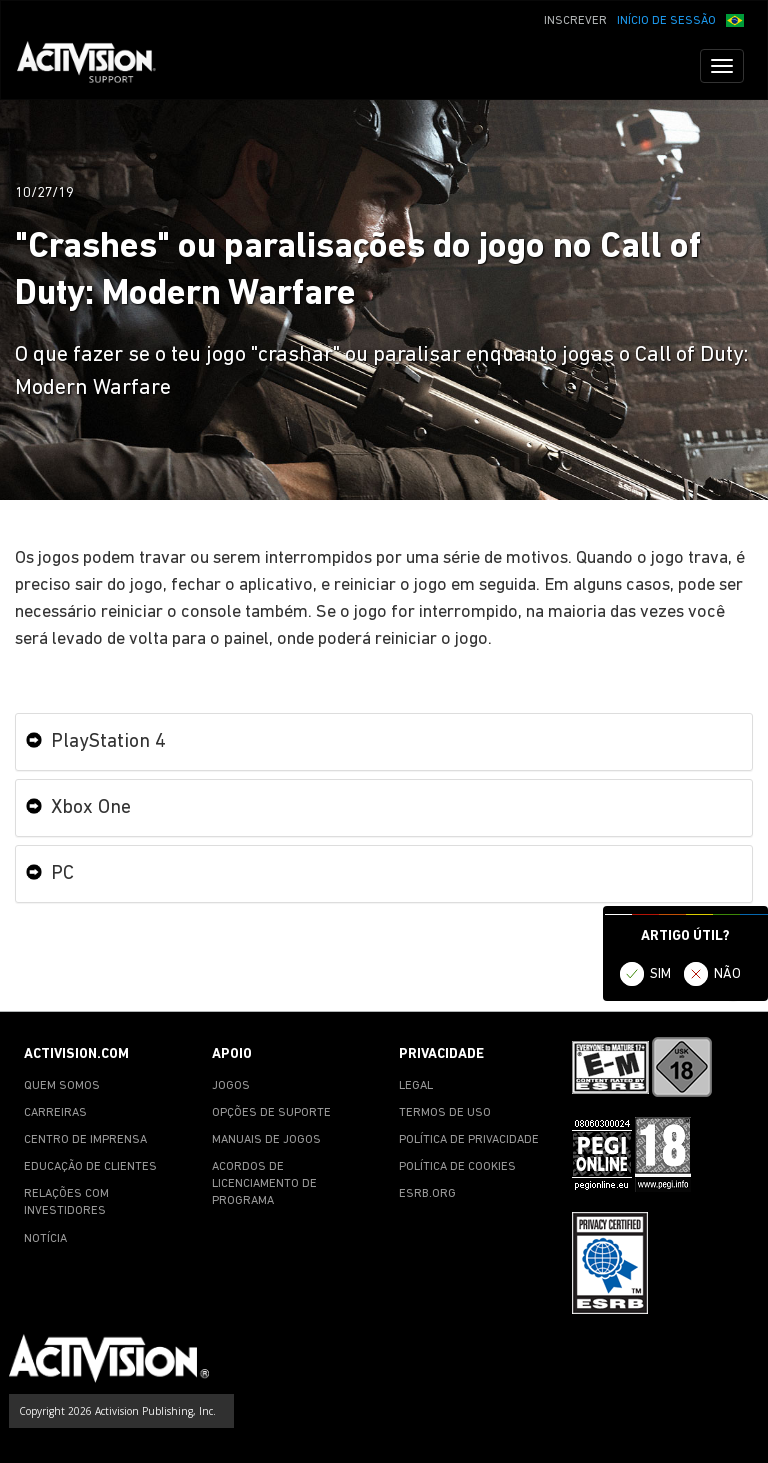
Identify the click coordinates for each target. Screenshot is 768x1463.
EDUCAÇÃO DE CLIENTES (90, 1167)
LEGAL (416, 1086)
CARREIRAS (55, 1113)
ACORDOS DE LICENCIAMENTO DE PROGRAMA (264, 1184)
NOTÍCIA (45, 1239)
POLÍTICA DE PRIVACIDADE (469, 1140)
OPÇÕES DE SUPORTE (271, 1113)
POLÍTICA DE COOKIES (457, 1167)
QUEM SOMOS (62, 1086)
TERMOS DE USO (445, 1113)
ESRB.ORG (427, 1194)
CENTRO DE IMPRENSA (85, 1140)
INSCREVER (575, 21)
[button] (735, 19)
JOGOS (231, 1086)
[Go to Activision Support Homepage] (96, 66)
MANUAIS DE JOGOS (266, 1140)
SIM (660, 974)
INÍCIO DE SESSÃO (666, 21)
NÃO (727, 974)
